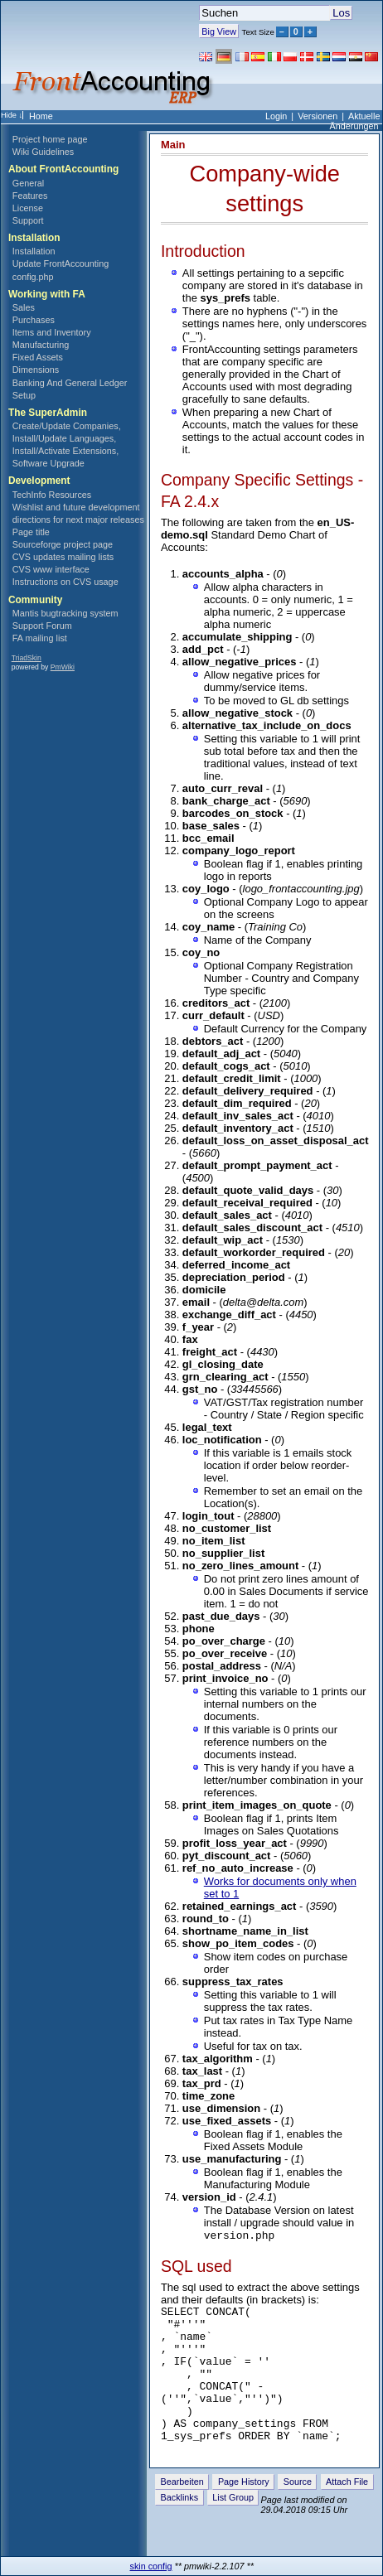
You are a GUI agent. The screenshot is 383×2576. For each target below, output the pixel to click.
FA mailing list (39, 638)
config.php (33, 277)
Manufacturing (40, 345)
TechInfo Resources (51, 495)
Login (276, 116)
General (28, 183)
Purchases (33, 320)
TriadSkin (26, 658)
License (27, 208)
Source (298, 2511)
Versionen (317, 116)
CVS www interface (51, 569)
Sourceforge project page (62, 544)
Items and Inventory (51, 332)
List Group (233, 2526)
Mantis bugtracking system (65, 613)
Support (28, 220)
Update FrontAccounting (60, 263)
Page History (243, 2511)
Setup (24, 395)
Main (173, 144)
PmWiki (63, 667)
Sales (23, 307)
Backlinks (180, 2526)
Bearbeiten (182, 2511)
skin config (151, 2566)
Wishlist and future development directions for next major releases (78, 513)
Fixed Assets (37, 357)
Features (30, 196)
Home (41, 116)
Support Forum (42, 626)
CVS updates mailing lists (63, 557)
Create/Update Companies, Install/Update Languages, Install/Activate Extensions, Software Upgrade (66, 444)
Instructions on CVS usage (65, 582)
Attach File (347, 2511)
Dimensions (35, 370)
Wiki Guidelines (43, 152)
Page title (31, 532)
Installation (34, 251)
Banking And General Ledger (70, 383)
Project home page (50, 139)
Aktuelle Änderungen (355, 121)
